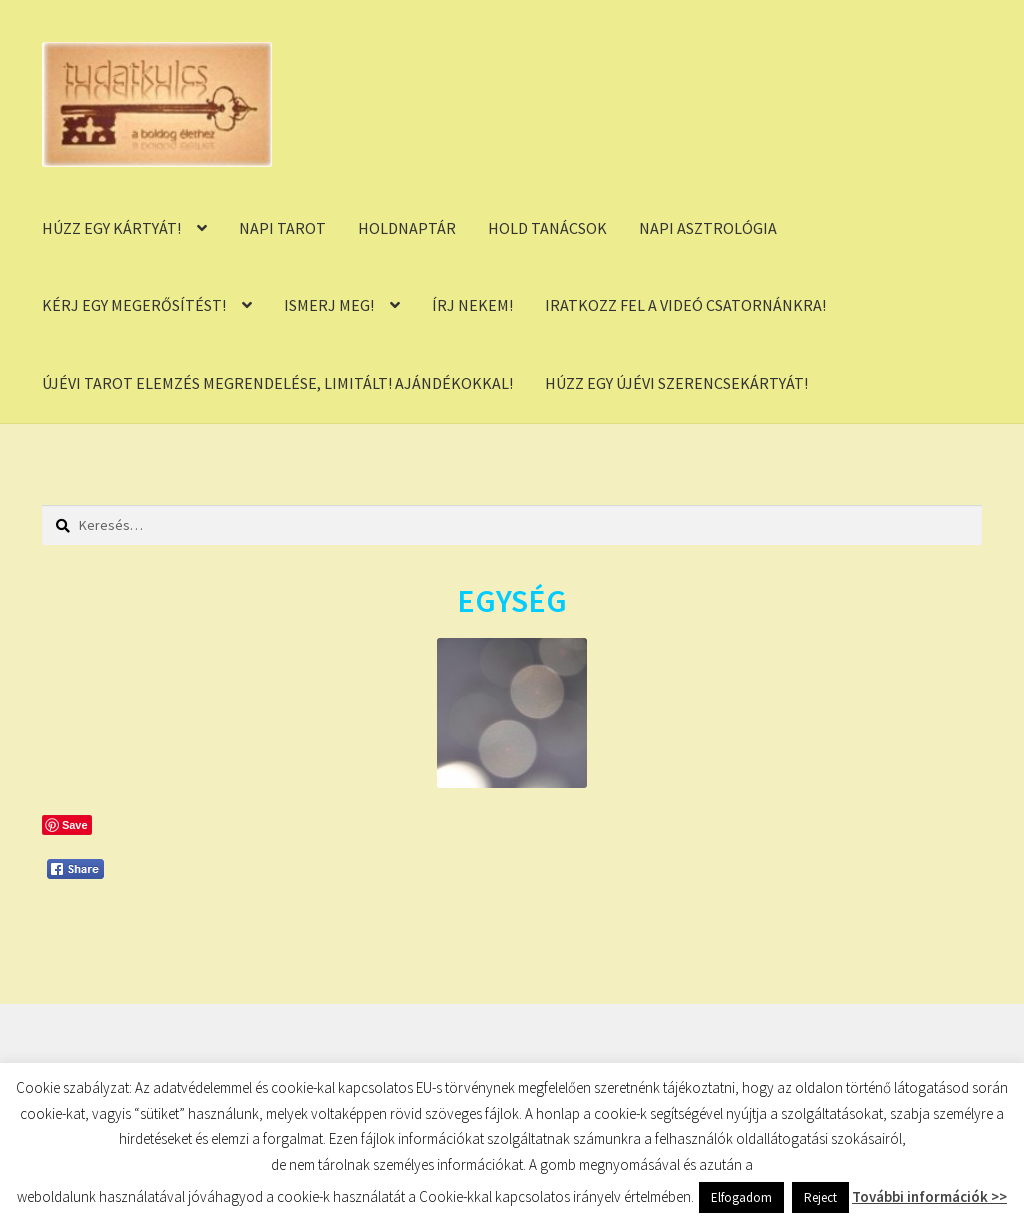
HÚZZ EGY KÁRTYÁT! (111, 228)
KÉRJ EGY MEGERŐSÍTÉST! (134, 305)
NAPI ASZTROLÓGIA (708, 228)
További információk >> (929, 1196)
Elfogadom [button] (741, 1197)
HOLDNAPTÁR (407, 228)
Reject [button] (820, 1197)
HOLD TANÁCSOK (547, 228)
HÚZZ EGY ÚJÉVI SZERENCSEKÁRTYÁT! (676, 383)
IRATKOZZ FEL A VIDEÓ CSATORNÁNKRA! (685, 305)
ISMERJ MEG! (329, 305)
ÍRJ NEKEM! (472, 305)
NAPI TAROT (282, 228)
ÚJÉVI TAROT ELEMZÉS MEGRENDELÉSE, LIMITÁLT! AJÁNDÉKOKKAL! (277, 383)
